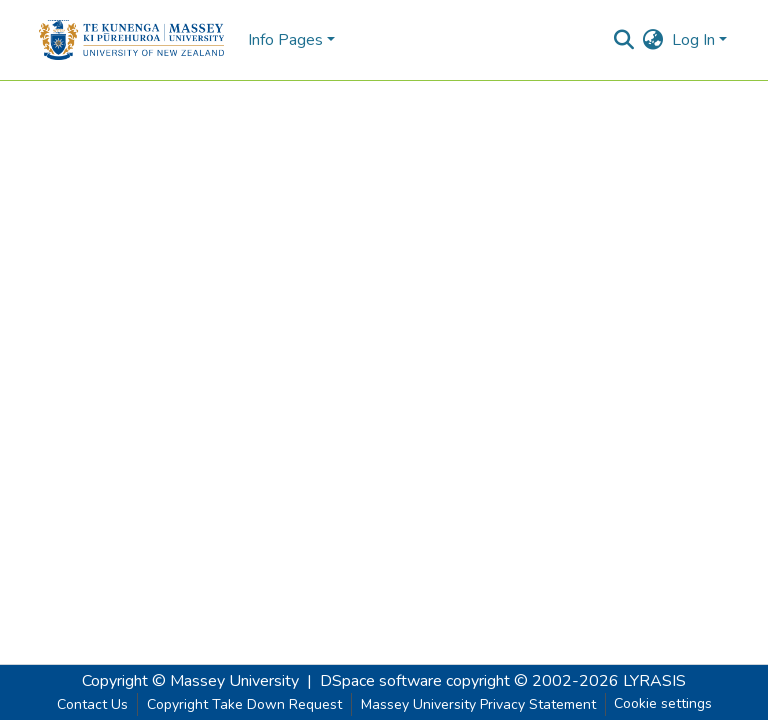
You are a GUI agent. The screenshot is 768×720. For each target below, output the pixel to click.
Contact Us (92, 704)
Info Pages (285, 40)
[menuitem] (653, 40)
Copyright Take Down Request (244, 704)
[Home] (131, 40)
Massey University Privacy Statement (478, 704)
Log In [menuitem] (693, 40)
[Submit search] (624, 40)
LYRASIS (654, 681)
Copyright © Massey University (190, 681)
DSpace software (381, 681)
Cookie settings (663, 703)
